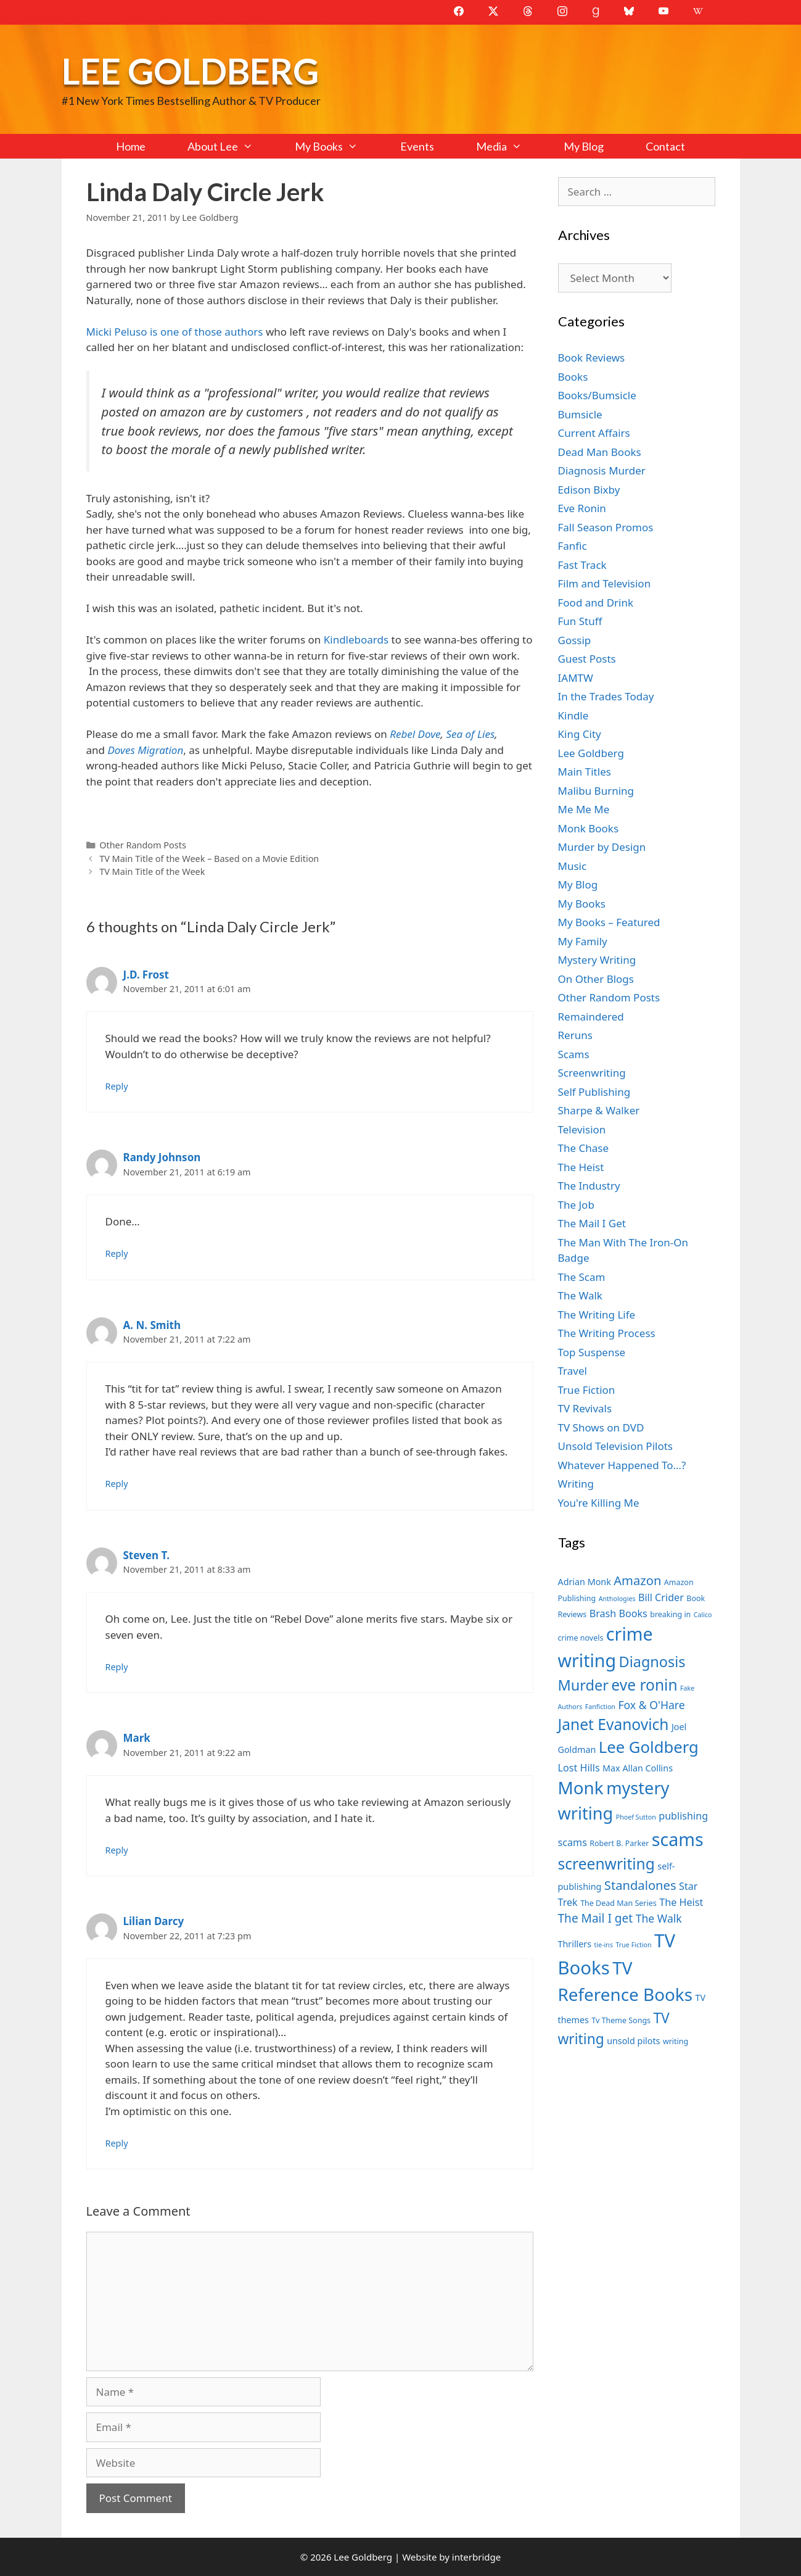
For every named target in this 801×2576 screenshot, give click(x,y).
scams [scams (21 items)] (678, 1839)
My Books (337, 146)
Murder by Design (602, 847)
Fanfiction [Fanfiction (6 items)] (600, 1706)
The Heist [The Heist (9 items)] (681, 1902)
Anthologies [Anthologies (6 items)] (617, 1598)
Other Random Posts (142, 845)
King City (579, 734)
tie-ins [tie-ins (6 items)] (603, 1944)
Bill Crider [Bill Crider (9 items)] (661, 1597)
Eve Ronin (582, 508)
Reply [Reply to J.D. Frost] (116, 1086)
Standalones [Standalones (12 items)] (640, 1885)
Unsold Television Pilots (615, 1446)
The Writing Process (606, 1333)
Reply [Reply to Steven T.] (116, 1667)
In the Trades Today (606, 696)
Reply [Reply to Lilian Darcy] (116, 2143)
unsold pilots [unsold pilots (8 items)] (633, 2041)
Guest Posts (587, 659)
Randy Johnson (162, 1157)
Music (572, 866)
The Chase (583, 1148)
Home (131, 146)
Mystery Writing (597, 960)
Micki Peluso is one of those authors (174, 332)
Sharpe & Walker (599, 1110)
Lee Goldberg (190, 70)
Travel (572, 1371)
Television (582, 1129)
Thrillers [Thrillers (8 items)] (575, 1944)
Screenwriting (592, 1073)
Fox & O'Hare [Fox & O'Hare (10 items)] (651, 1704)
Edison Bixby (589, 489)
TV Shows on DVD (601, 1427)
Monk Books (588, 828)
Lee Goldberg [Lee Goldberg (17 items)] (649, 1747)
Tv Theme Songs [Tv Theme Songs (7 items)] (621, 2020)
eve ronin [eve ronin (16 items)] (644, 1685)
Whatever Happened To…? (622, 1465)
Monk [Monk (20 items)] (581, 1787)
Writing (576, 1483)
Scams (573, 1054)
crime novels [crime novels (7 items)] (581, 1638)
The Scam (582, 1277)
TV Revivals (585, 1408)
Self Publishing (594, 1092)
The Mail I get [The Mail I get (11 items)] (595, 1918)
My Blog (584, 146)
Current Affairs (594, 433)
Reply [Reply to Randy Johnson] (116, 1253)
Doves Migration (145, 750)
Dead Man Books (599, 452)
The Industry (589, 1185)
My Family (582, 941)
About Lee (230, 146)
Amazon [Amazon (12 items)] (637, 1580)
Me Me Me (584, 809)
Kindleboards (356, 639)
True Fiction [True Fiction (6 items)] (633, 1944)
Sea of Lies (470, 734)
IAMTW (575, 678)
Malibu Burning (596, 791)
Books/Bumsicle (597, 395)
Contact (665, 146)
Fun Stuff (580, 621)
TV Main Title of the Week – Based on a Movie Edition (209, 858)
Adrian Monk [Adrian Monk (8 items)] (584, 1582)
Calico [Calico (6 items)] (703, 1614)
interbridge (476, 2557)
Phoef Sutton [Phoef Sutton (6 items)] (636, 1817)
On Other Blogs (596, 979)
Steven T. (146, 1555)
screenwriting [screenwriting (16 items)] (606, 1863)
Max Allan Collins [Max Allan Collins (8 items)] (637, 1768)
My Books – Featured (609, 922)
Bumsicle (580, 414)
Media (509, 146)
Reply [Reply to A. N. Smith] (116, 1483)
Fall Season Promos (606, 527)
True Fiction (586, 1390)
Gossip (574, 640)
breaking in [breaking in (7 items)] (670, 1614)
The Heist (581, 1167)
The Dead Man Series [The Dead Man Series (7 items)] (618, 1903)
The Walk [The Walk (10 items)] (659, 1918)
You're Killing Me (598, 1503)
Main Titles (584, 771)
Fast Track (582, 565)
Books (573, 377)
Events (417, 146)
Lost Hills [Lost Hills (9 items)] (579, 1768)
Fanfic (572, 546)
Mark (136, 1738)
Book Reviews (591, 357)
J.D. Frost (146, 974)
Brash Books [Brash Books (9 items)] (618, 1613)
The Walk (580, 1295)
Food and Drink (596, 602)
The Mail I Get (592, 1223)
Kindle (573, 715)
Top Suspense (592, 1352)
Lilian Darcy (153, 1921)
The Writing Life (597, 1314)
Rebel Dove (415, 734)
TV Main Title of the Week (152, 871)
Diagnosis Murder (602, 470)
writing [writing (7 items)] (675, 2041)
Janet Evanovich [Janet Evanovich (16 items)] (613, 1724)
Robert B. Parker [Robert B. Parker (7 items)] (619, 1843)
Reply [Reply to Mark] (116, 1850)
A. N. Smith (152, 1325)
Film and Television (604, 583)
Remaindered (591, 1016)
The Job (576, 1205)
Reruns (575, 1035)
